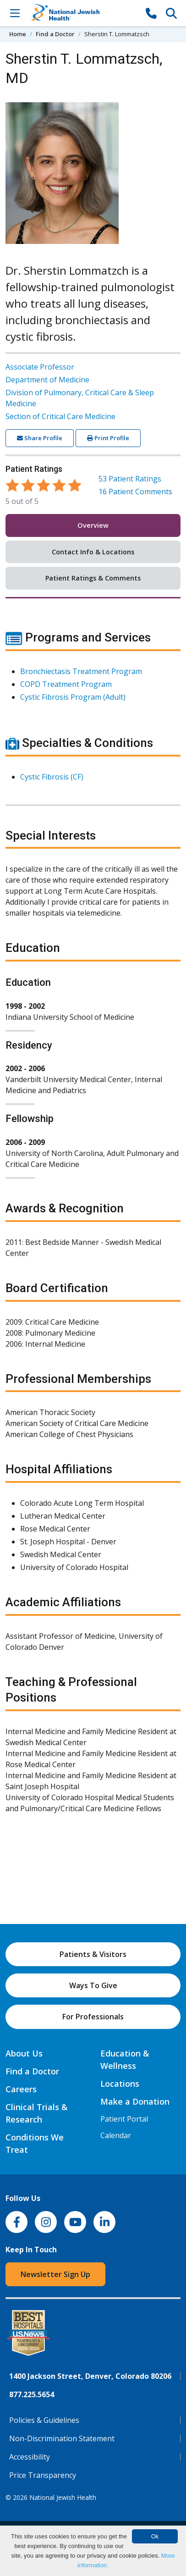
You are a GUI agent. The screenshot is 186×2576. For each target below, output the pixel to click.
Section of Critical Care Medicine (60, 416)
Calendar (115, 2135)
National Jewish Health (62, 2497)
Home (17, 34)
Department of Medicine (47, 380)
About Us (24, 2053)
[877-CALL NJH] (151, 13)
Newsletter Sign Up (55, 2274)
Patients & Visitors (93, 1954)
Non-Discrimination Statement (62, 2438)
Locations (119, 2083)
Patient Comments (135, 491)
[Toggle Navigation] (14, 13)
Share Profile (39, 438)
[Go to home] (83, 13)
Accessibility (29, 2457)
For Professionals (93, 2017)
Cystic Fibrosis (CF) (51, 777)
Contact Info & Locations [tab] (93, 551)
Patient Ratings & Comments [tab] (93, 578)
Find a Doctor (55, 34)
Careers (21, 2089)
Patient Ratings (129, 479)
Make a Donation (135, 2101)
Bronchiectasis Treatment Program (81, 671)
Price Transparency (42, 2475)
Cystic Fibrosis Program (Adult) (73, 697)
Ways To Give (93, 1985)
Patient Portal (124, 2119)
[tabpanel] (93, 1227)
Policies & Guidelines (44, 2420)
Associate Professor (39, 367)
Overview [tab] (93, 525)
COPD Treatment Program (66, 684)
